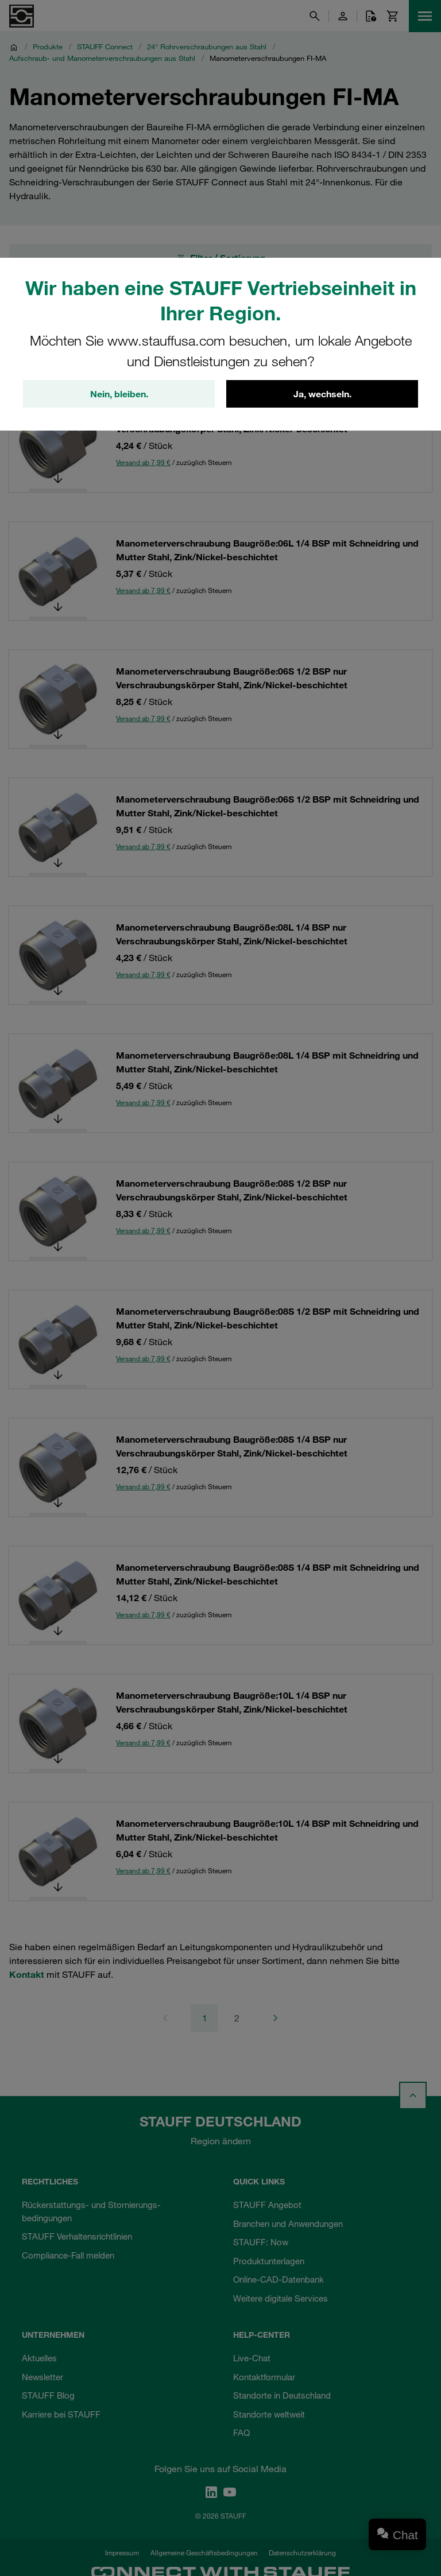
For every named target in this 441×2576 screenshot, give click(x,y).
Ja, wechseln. (322, 394)
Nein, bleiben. (119, 394)
